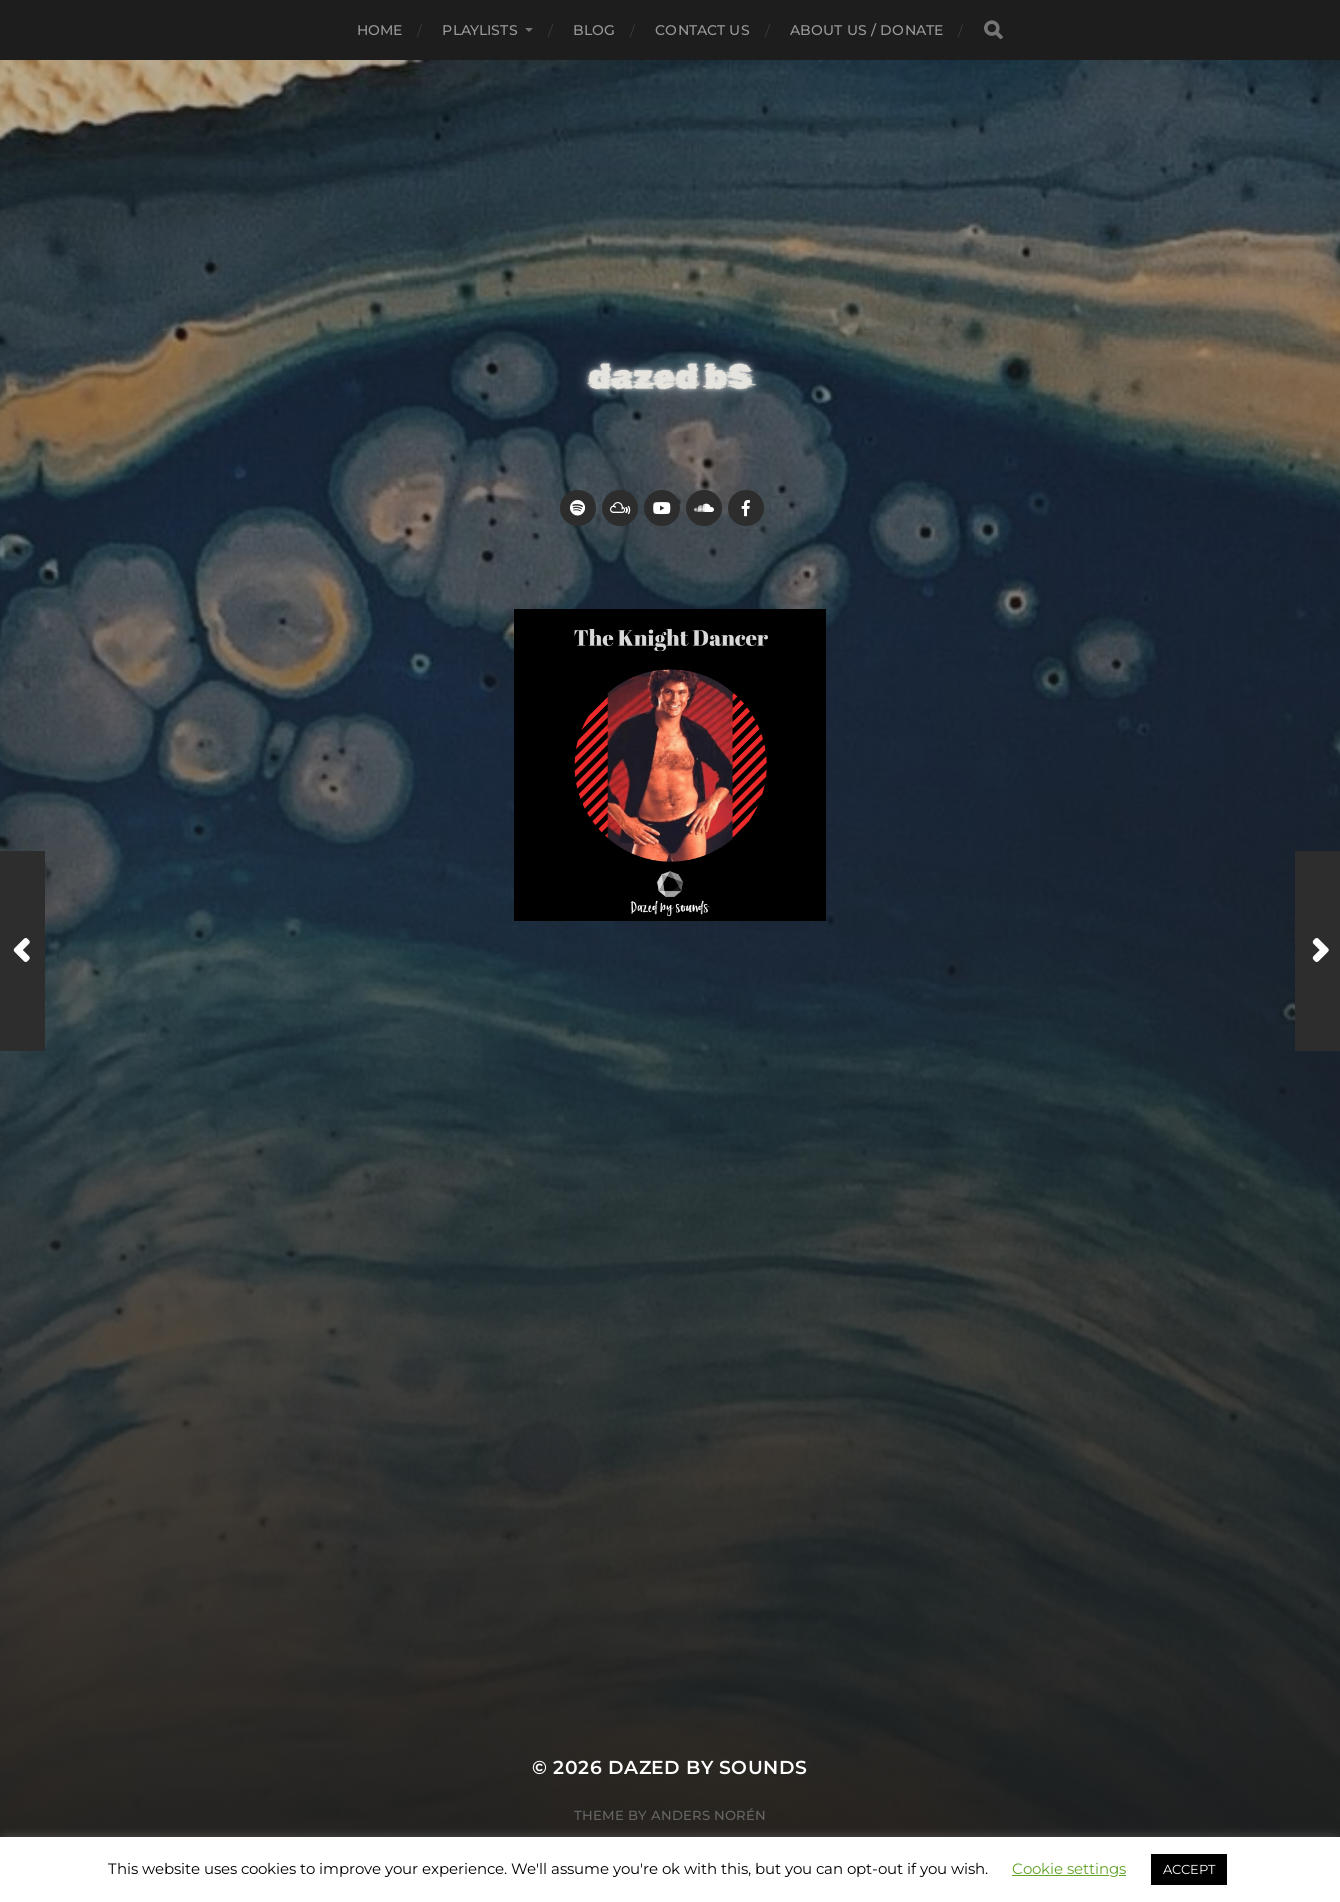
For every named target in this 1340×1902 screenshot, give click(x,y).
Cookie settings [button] (1069, 1868)
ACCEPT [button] (1189, 1869)
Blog (594, 30)
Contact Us (702, 30)
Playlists (479, 30)
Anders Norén (708, 1815)
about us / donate (866, 30)
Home (380, 30)
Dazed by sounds (708, 1767)
